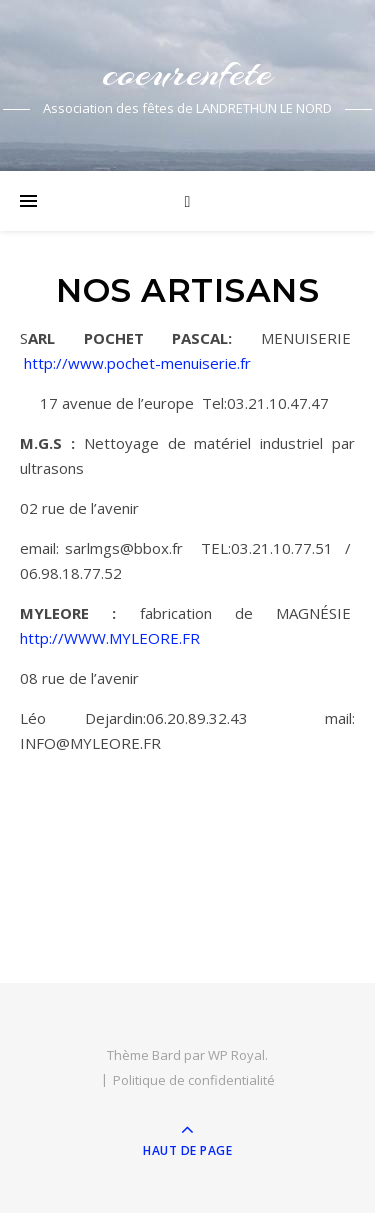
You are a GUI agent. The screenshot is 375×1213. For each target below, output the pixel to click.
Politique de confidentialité (194, 1080)
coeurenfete (187, 72)
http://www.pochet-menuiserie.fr (137, 363)
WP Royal (236, 1055)
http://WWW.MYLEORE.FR (110, 638)
